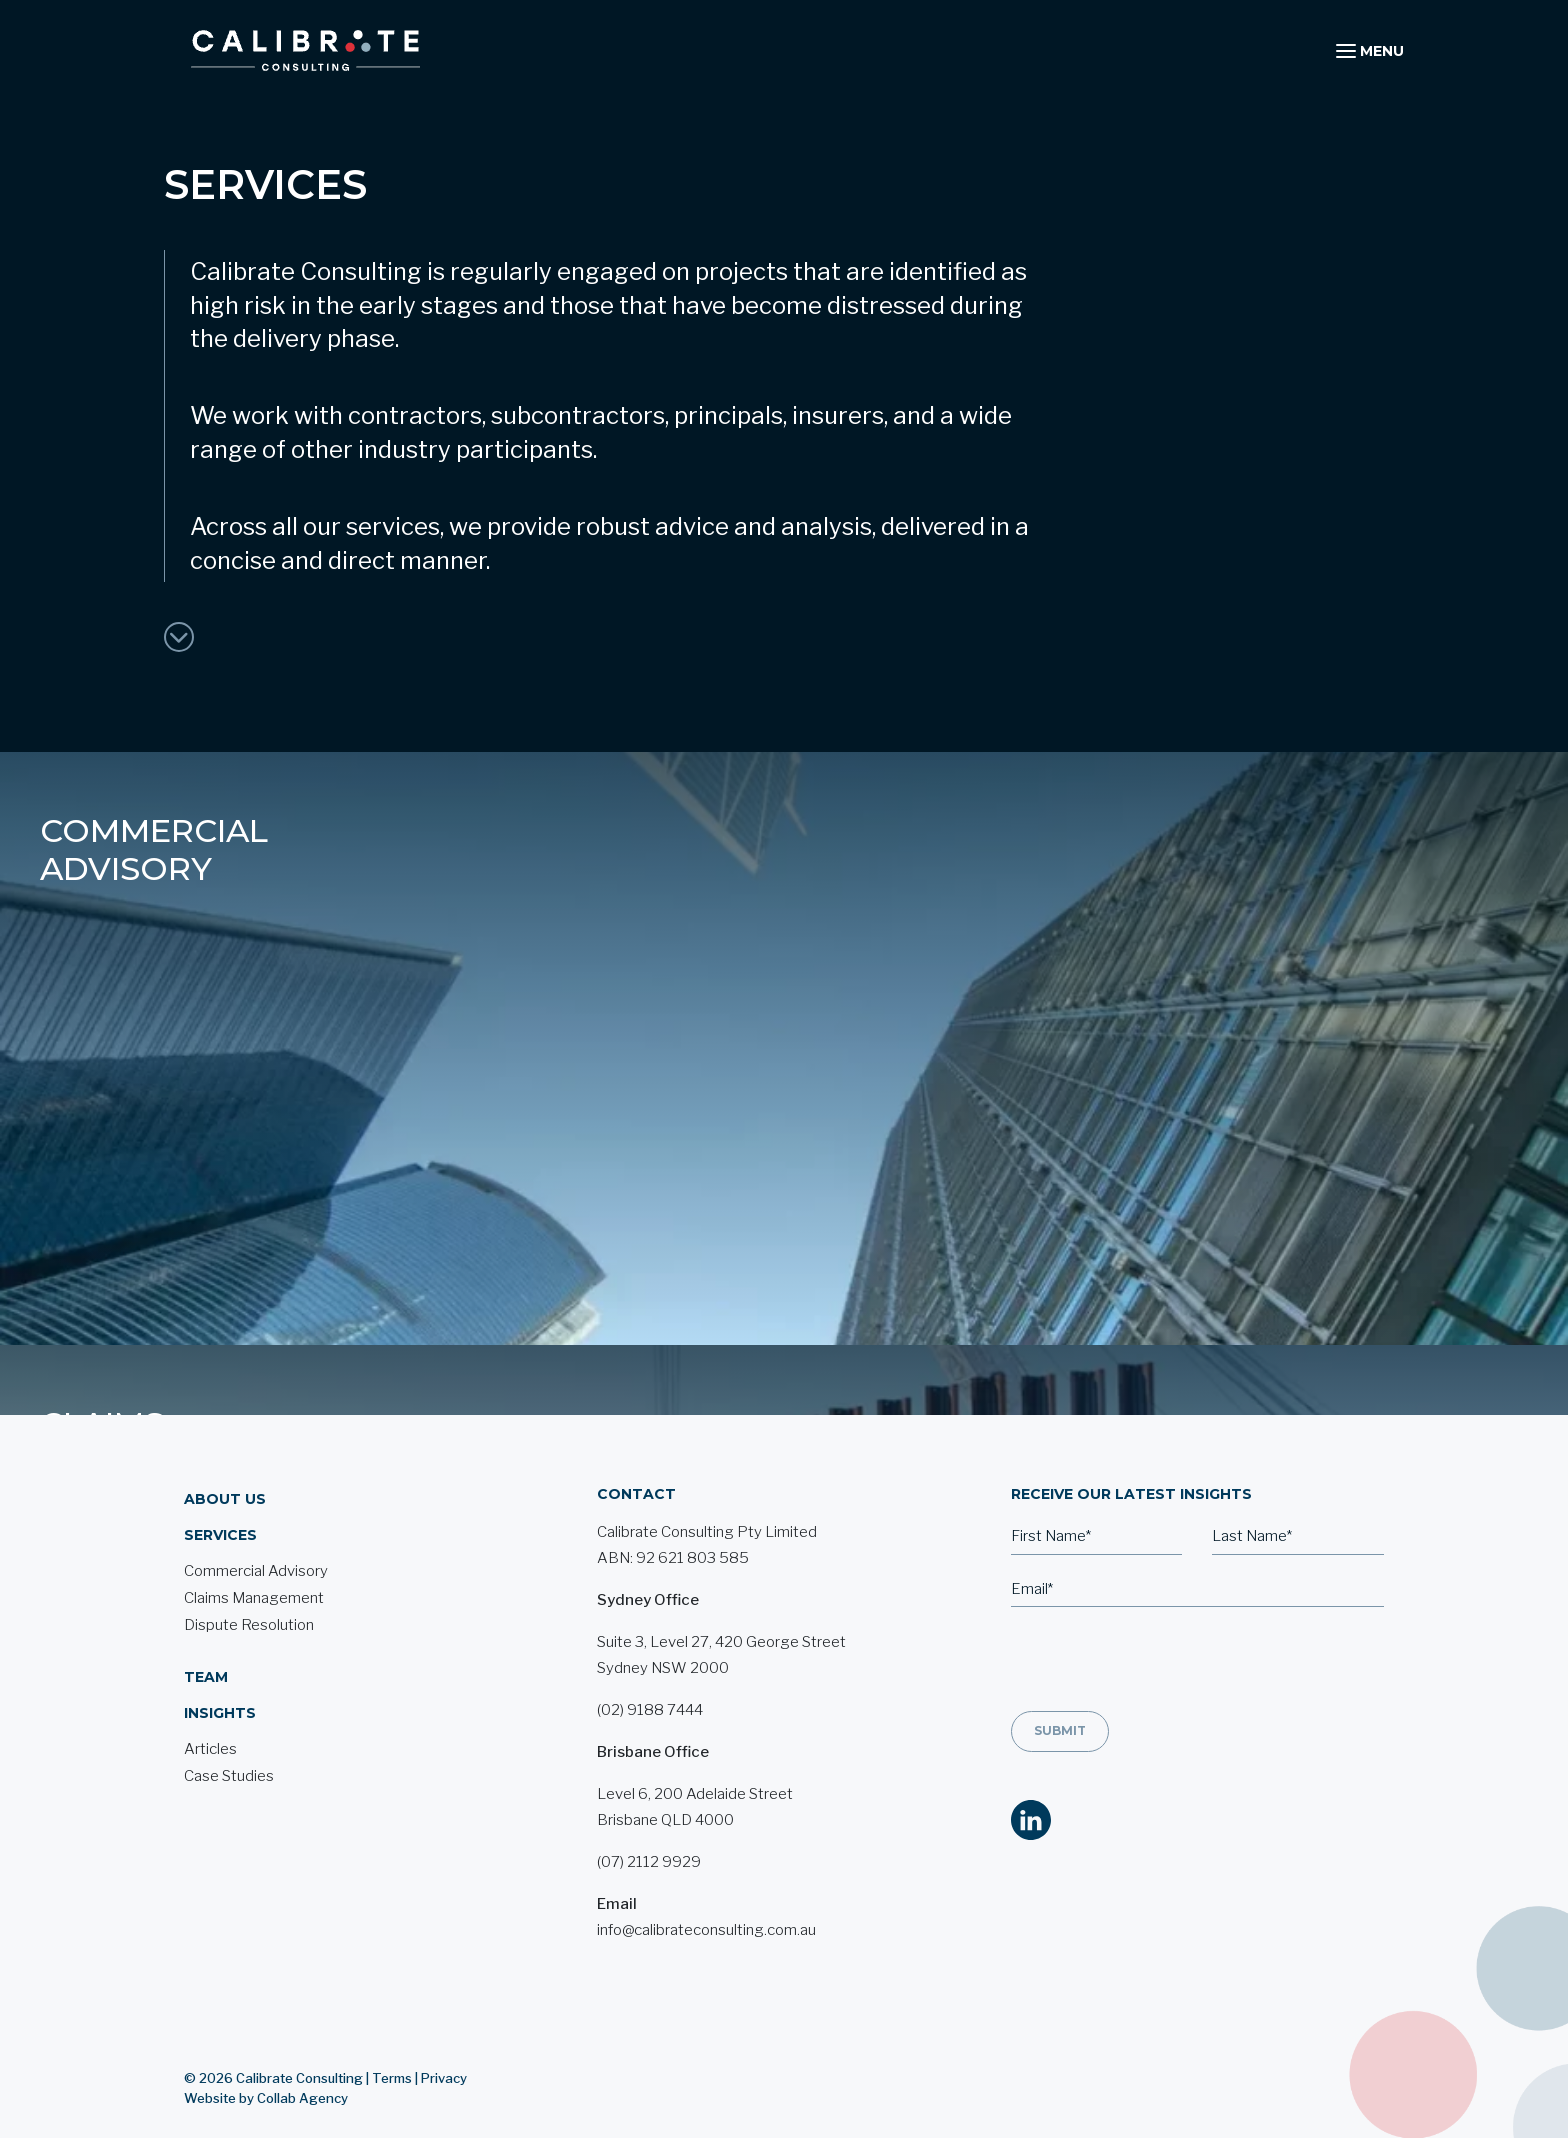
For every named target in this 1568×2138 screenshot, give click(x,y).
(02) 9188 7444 (650, 1640)
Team (206, 1607)
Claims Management (685, 849)
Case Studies (229, 1706)
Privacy (444, 2008)
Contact (636, 1424)
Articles (210, 1679)
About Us (225, 1429)
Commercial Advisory (256, 1501)
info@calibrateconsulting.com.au (706, 1860)
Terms (392, 2008)
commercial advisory (154, 849)
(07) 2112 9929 (649, 1792)
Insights (220, 1643)
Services (220, 1465)
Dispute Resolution (1194, 849)
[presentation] (1163, 1592)
